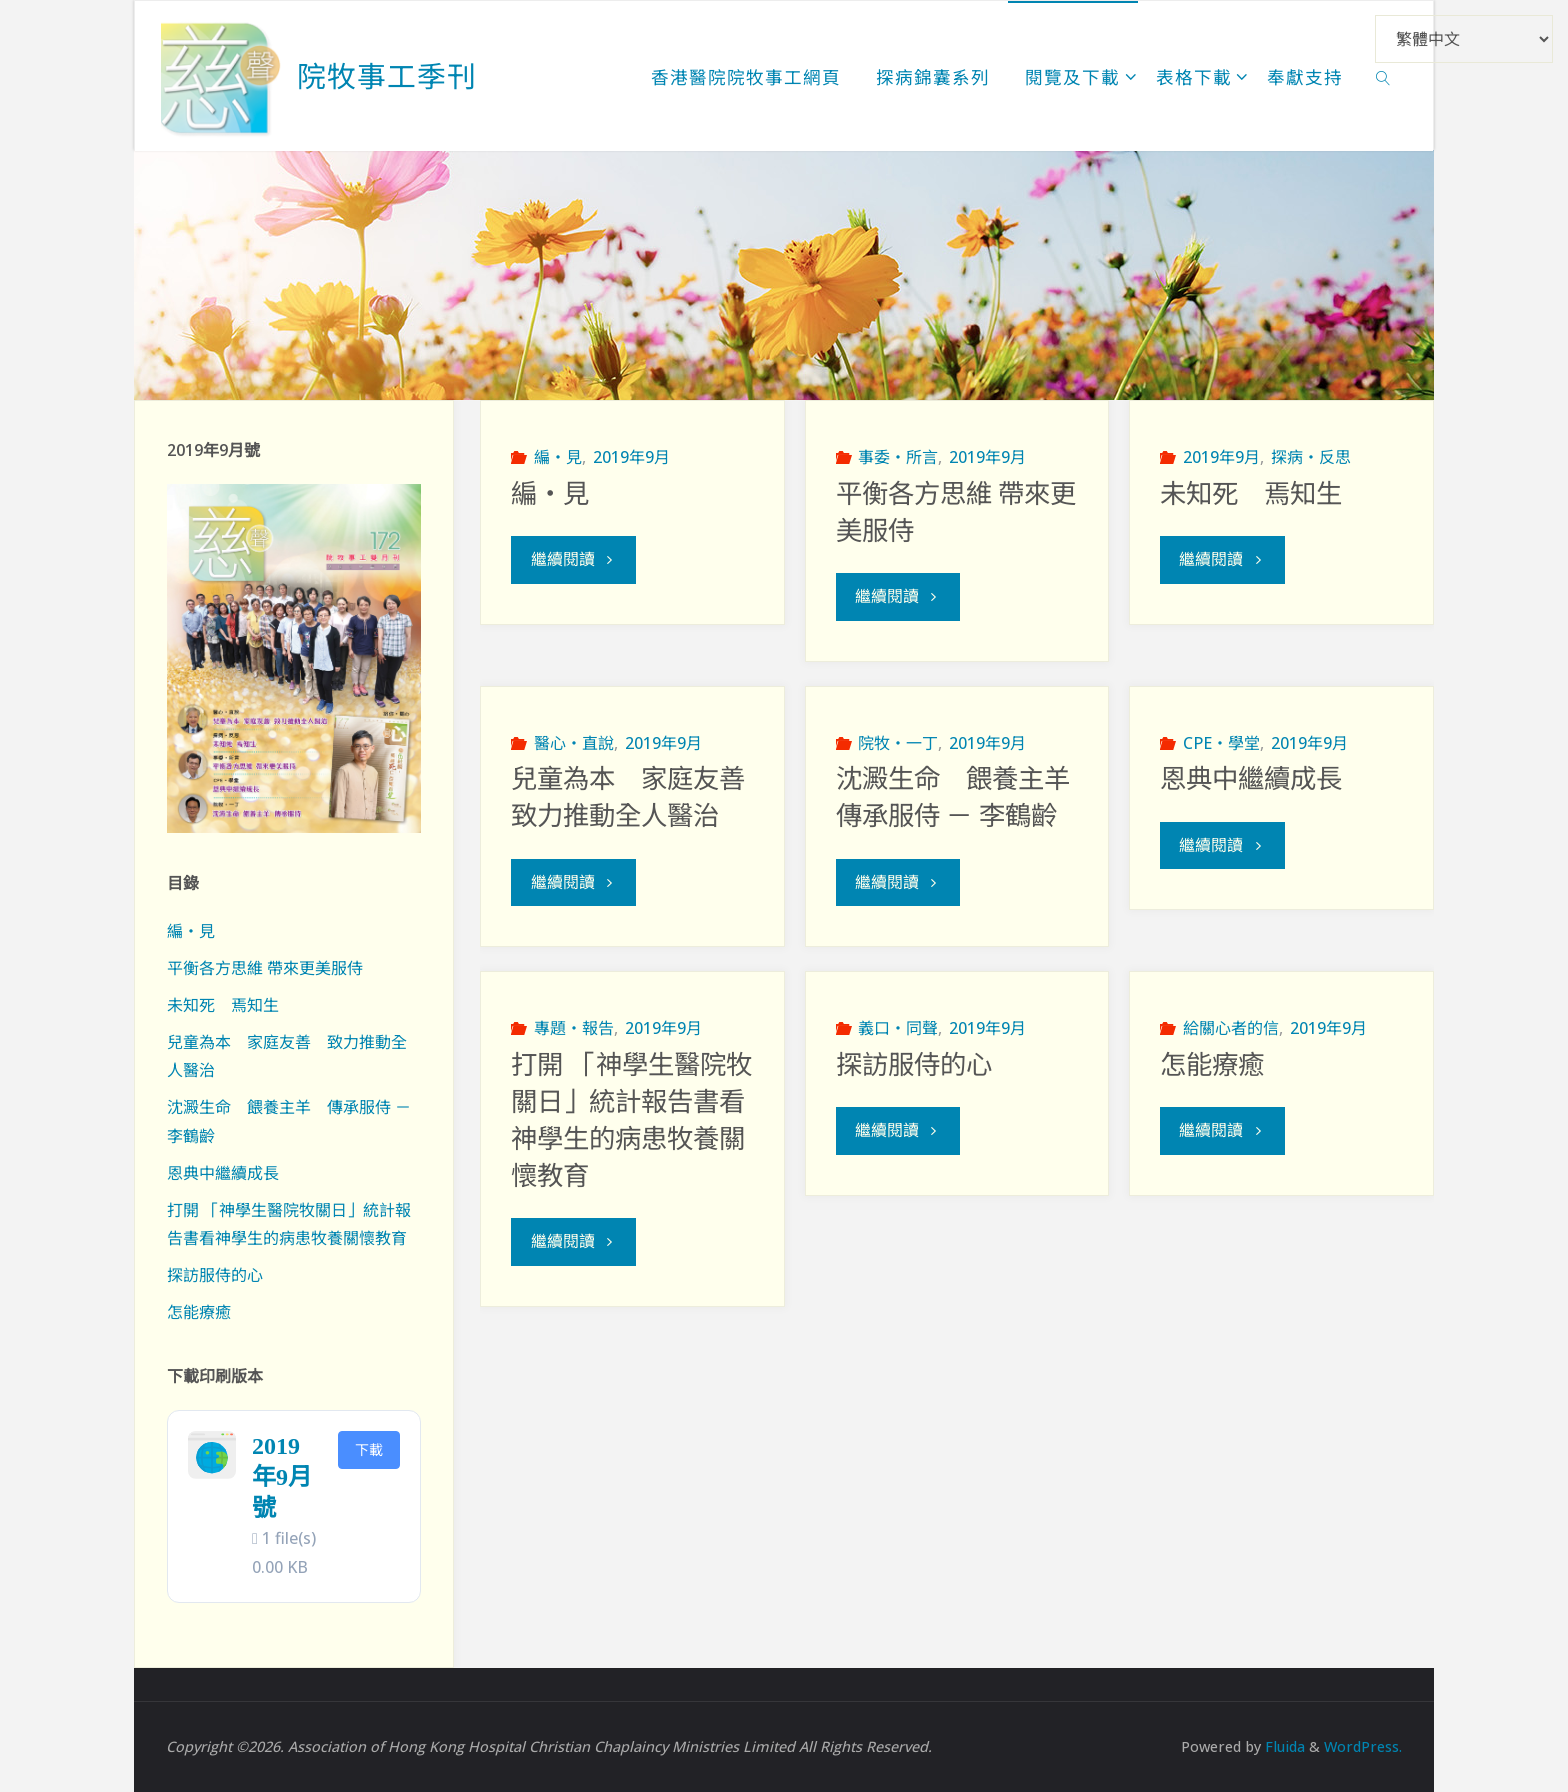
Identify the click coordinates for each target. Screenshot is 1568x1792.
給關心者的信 (1231, 1029)
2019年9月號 (282, 1477)
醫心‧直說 (574, 743)
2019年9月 (631, 457)
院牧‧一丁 (898, 743)
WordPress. (1363, 1746)
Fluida (1283, 1746)
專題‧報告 (574, 1029)
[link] (1383, 76)
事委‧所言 (898, 457)
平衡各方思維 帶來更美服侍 (265, 968)
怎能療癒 (1212, 1066)
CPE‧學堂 (1221, 743)
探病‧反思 (1311, 457)
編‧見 (558, 457)
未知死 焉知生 (1251, 494)
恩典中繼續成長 (1251, 780)
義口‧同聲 (898, 1029)
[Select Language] (1464, 39)
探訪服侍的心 (914, 1066)
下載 (369, 1449)
